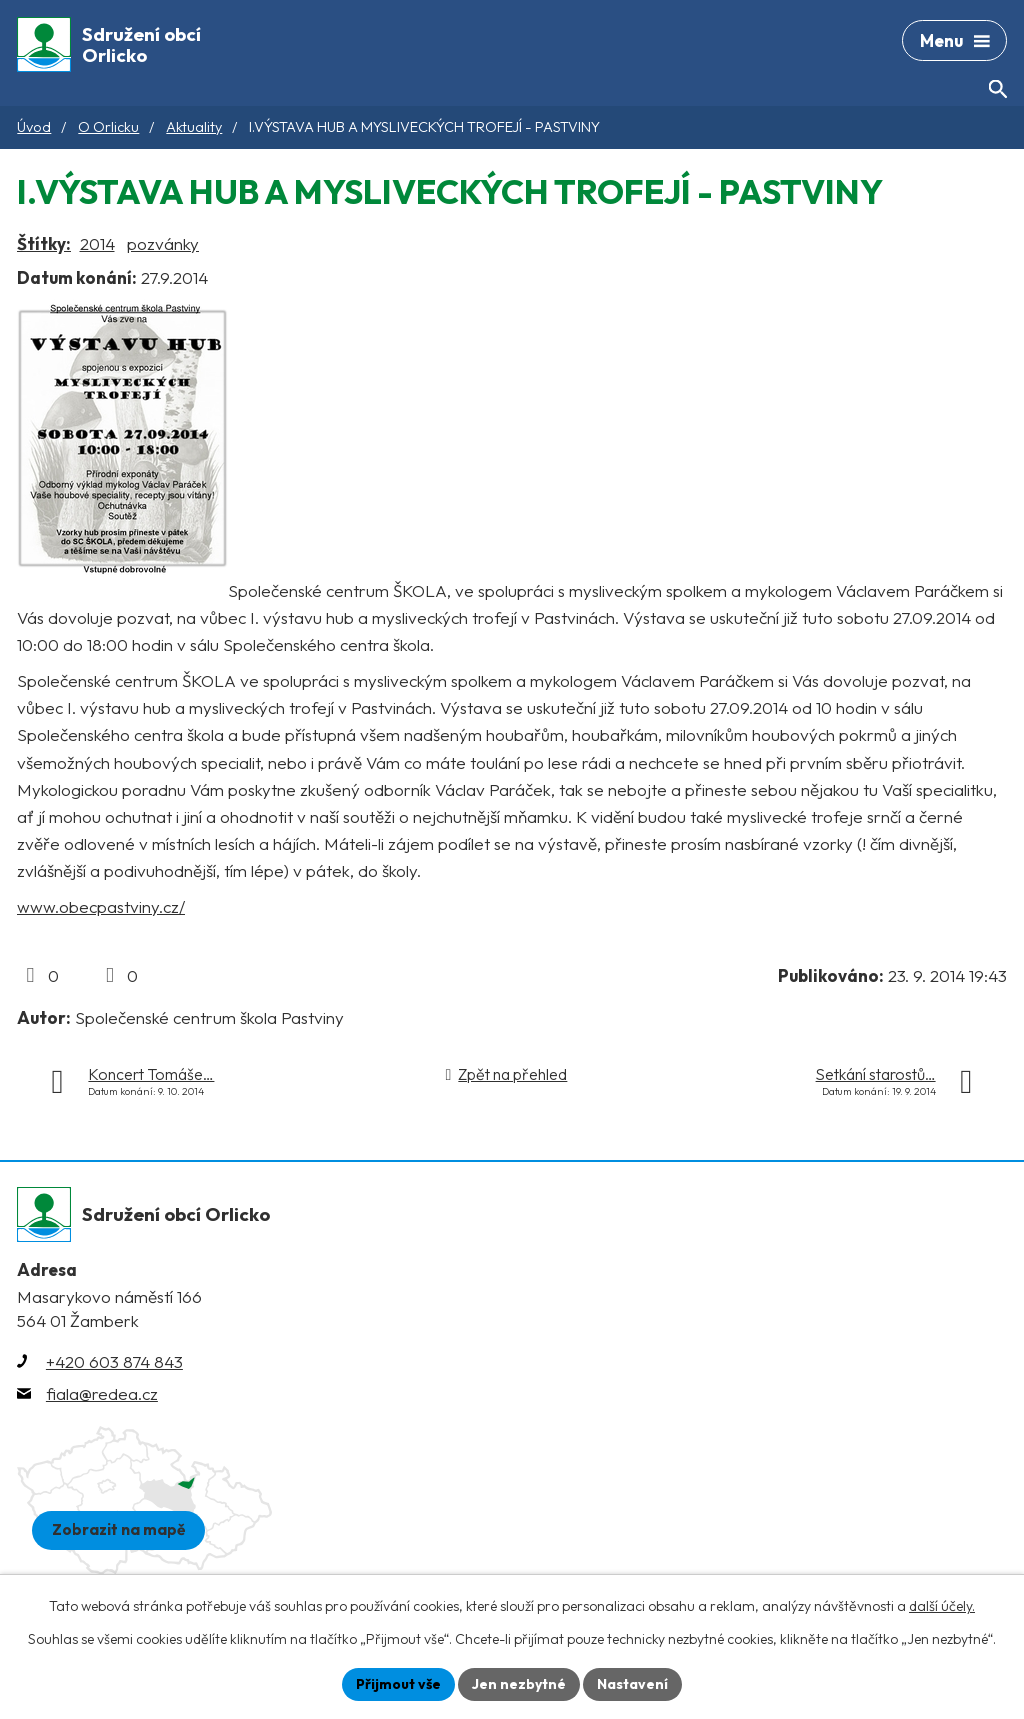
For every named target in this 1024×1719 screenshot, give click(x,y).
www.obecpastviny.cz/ (101, 906)
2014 (97, 243)
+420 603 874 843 (114, 1361)
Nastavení (632, 1684)
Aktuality (194, 127)
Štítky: (44, 243)
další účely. (942, 1606)
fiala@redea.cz (102, 1393)
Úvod (34, 127)
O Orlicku (108, 127)
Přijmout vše (398, 1684)
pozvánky (163, 243)
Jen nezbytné (519, 1684)
